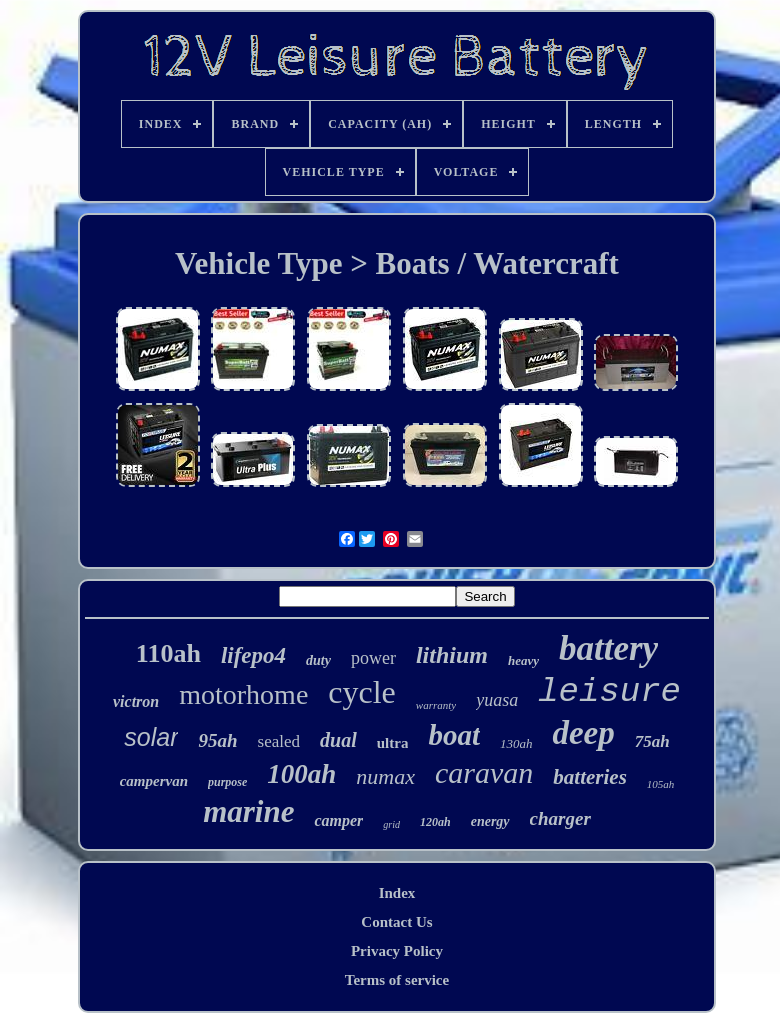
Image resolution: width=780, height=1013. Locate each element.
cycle (362, 692)
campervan (154, 781)
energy (490, 821)
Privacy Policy (397, 951)
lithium (452, 655)
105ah (661, 784)
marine (248, 811)
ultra (393, 743)
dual (338, 740)
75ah (652, 741)
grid (391, 824)
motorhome (243, 694)
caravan (484, 772)
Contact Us (396, 922)
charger (560, 818)
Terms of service (397, 980)
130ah (516, 743)
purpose (227, 782)
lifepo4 (253, 655)
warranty (436, 705)
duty (318, 660)
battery (608, 648)
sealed (279, 741)
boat (454, 735)
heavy (523, 660)
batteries (590, 777)
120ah (435, 822)
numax (385, 776)
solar (151, 737)
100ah (301, 774)
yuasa (497, 700)
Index (397, 893)
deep (583, 733)
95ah (217, 740)
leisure (609, 692)
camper (338, 820)
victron (136, 701)
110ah (168, 653)
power (373, 658)
